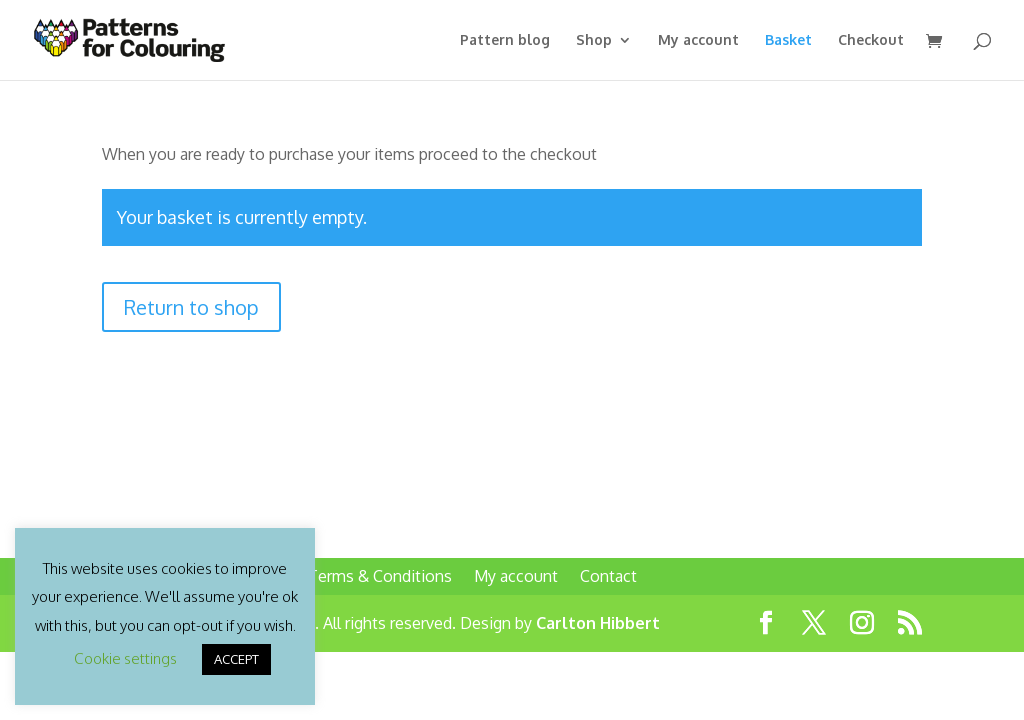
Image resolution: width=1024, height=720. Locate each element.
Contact (608, 576)
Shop (594, 40)
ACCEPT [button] (236, 659)
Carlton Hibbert (598, 623)
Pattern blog (505, 40)
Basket (788, 40)
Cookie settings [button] (125, 658)
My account (698, 40)
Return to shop (191, 307)
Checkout (871, 40)
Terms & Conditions (380, 576)
